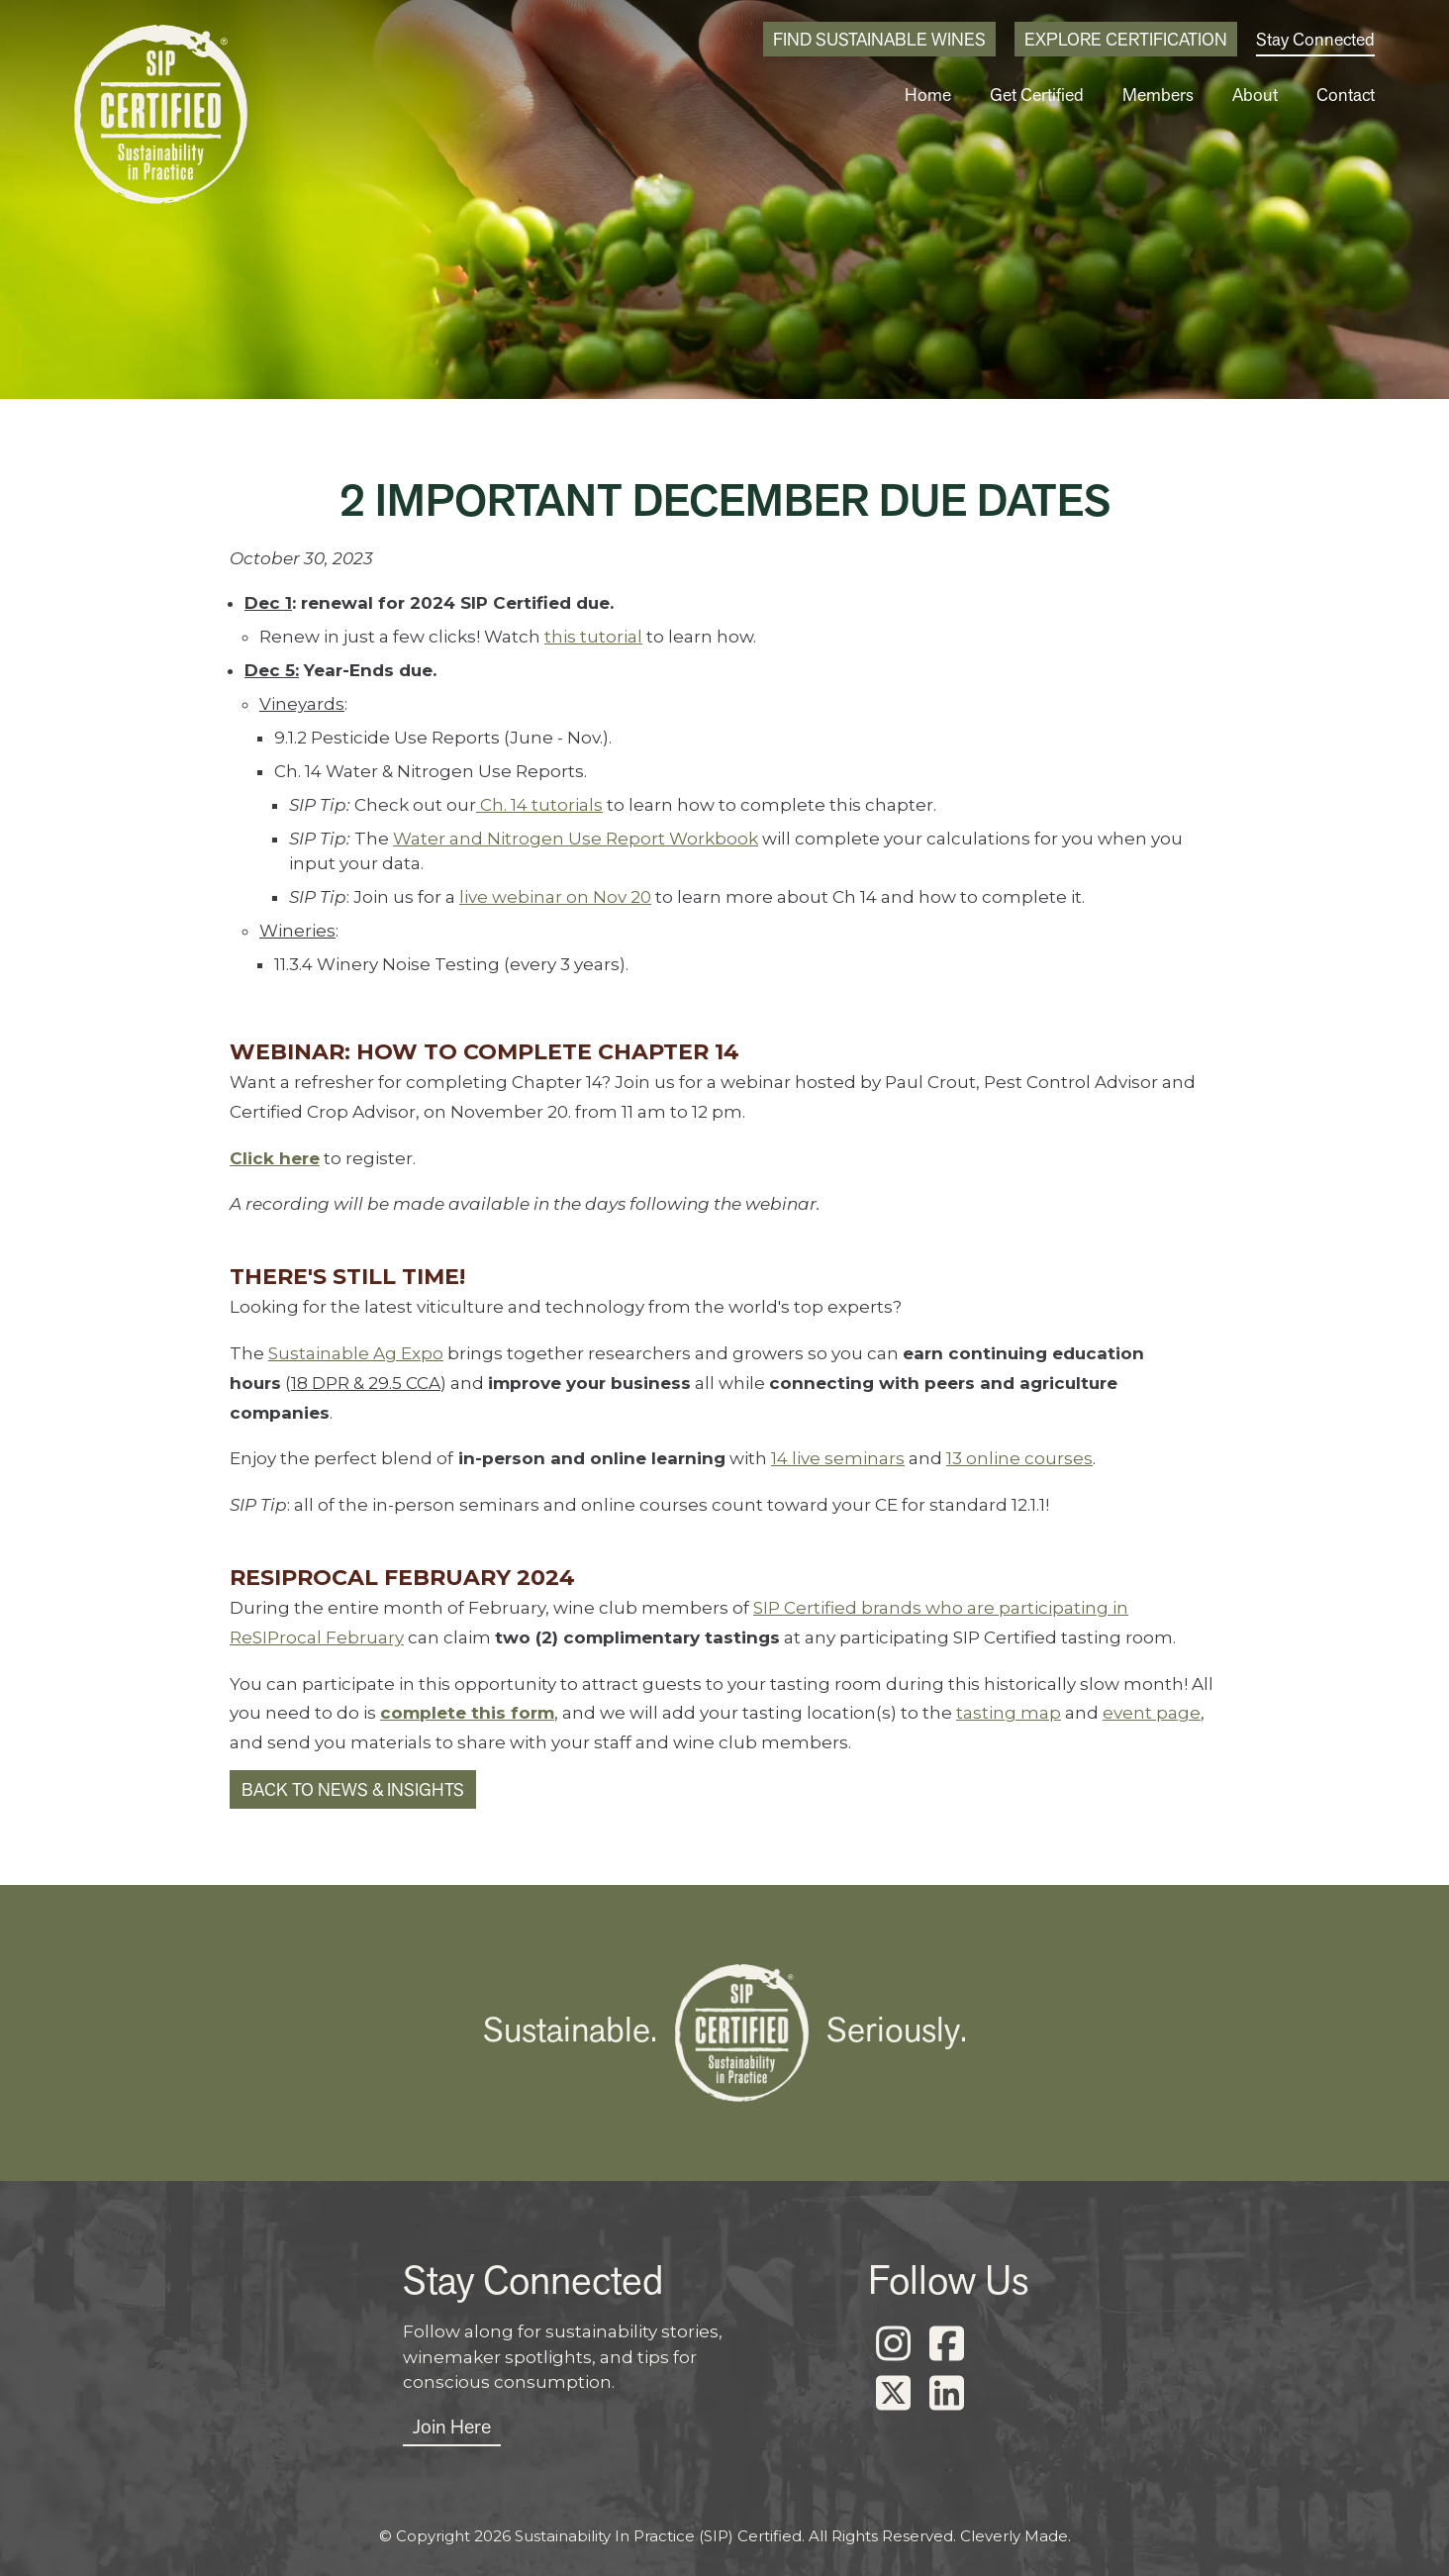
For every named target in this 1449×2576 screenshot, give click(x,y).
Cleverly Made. (1015, 2535)
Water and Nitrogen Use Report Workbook (575, 838)
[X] (893, 2394)
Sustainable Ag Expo (355, 1353)
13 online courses (1019, 1458)
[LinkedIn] (946, 2394)
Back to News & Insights (353, 1789)
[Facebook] (946, 2344)
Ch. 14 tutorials (539, 805)
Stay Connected (1315, 39)
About (1255, 94)
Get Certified (1037, 94)
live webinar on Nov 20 (555, 897)
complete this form (467, 1713)
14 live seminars (838, 1458)
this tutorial (593, 636)
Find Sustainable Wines (879, 39)
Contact (1345, 94)
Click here (275, 1158)
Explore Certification (1125, 39)
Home (928, 94)
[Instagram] (893, 2344)
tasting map (1008, 1713)
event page (1152, 1713)
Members (1158, 94)
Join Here (452, 2426)
